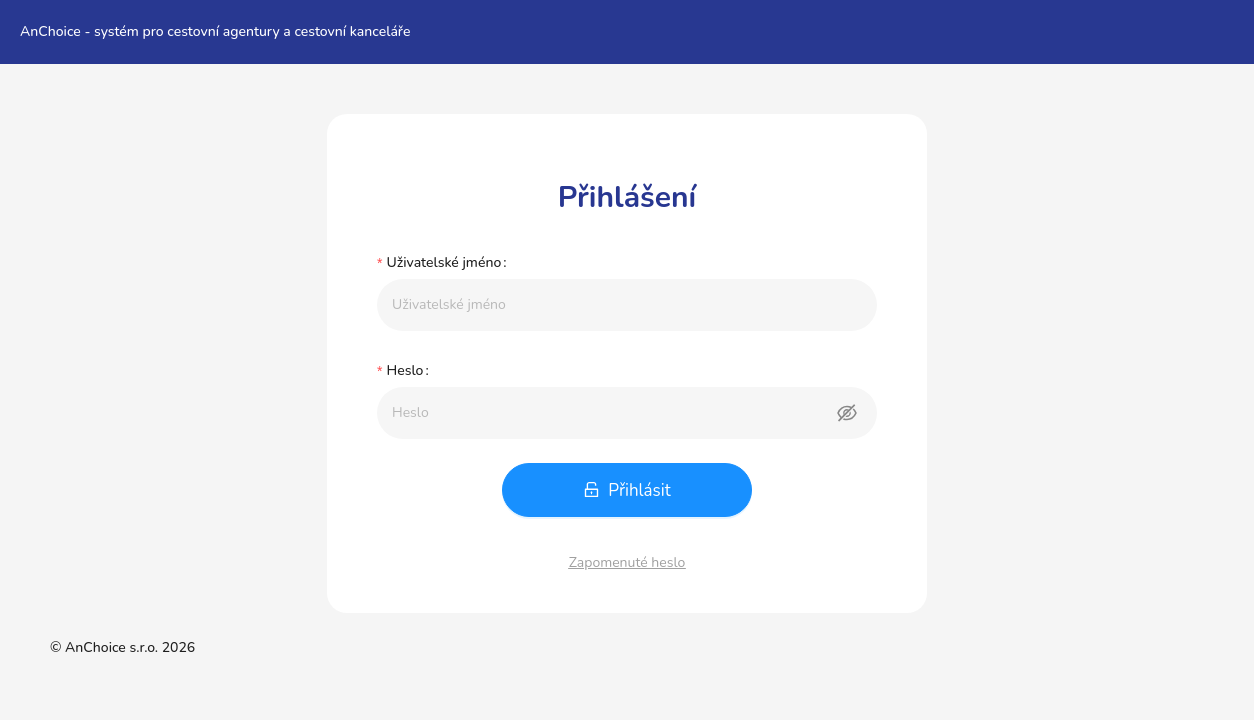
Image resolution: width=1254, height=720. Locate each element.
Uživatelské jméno (443, 262)
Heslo (404, 370)
